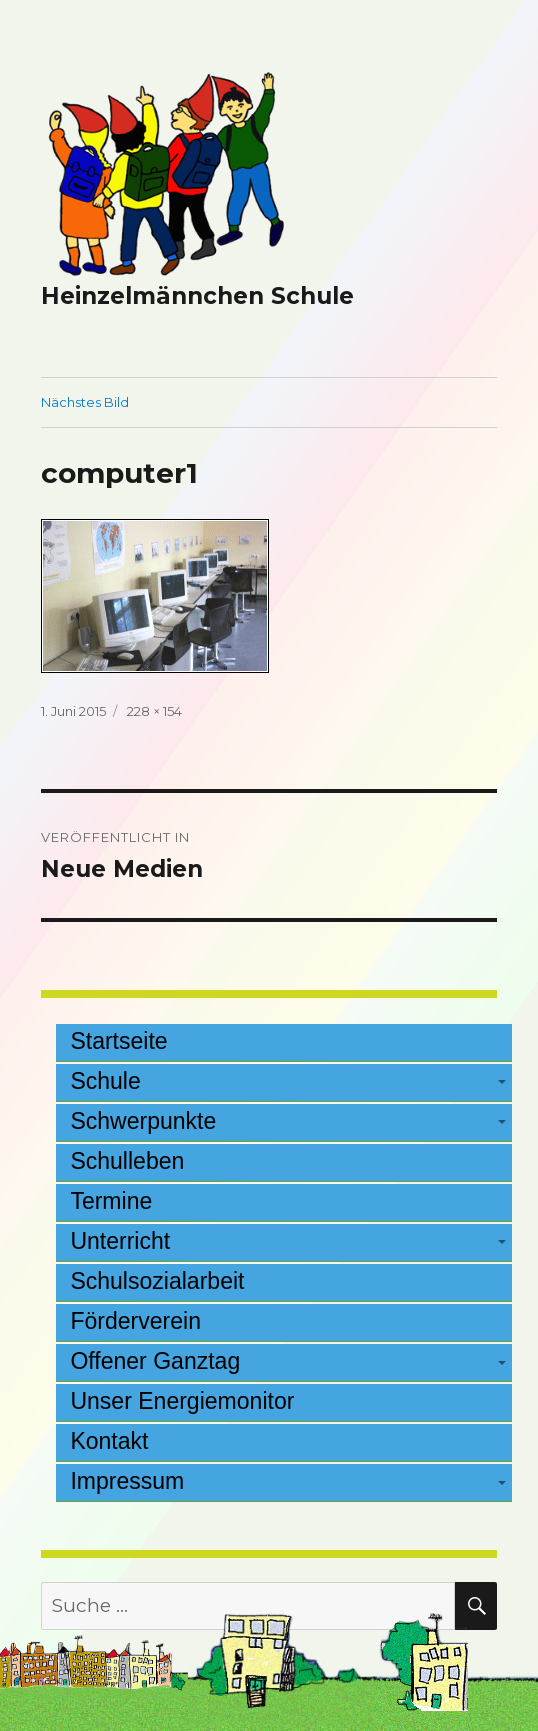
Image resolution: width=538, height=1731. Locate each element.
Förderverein (135, 1321)
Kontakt (109, 1441)
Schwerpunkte (143, 1121)
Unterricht (120, 1241)
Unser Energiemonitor (182, 1401)
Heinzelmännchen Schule (197, 296)
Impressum (127, 1481)
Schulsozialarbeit (157, 1281)
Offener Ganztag (155, 1361)
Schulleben (127, 1161)
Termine (111, 1201)
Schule (105, 1081)
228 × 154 (154, 711)
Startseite (118, 1041)
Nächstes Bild (85, 402)
